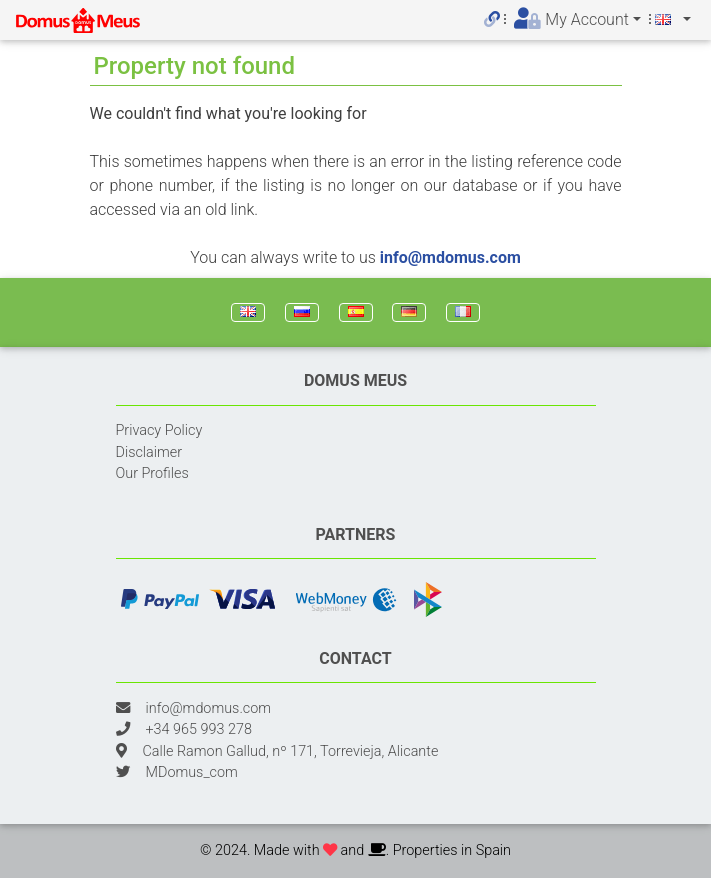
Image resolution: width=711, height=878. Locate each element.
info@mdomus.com (450, 257)
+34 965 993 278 (199, 729)
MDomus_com (192, 772)
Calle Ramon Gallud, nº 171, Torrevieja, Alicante (291, 751)
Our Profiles (152, 473)
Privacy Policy (159, 430)
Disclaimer (149, 452)
